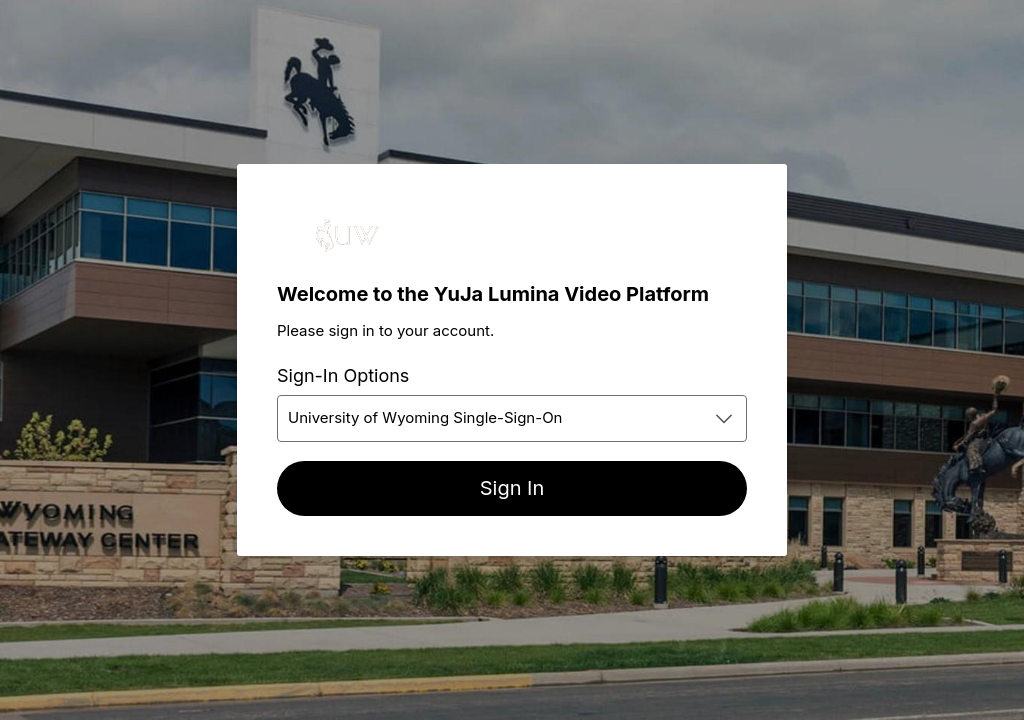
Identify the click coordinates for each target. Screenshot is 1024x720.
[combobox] (512, 418)
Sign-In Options (343, 375)
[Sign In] (512, 488)
